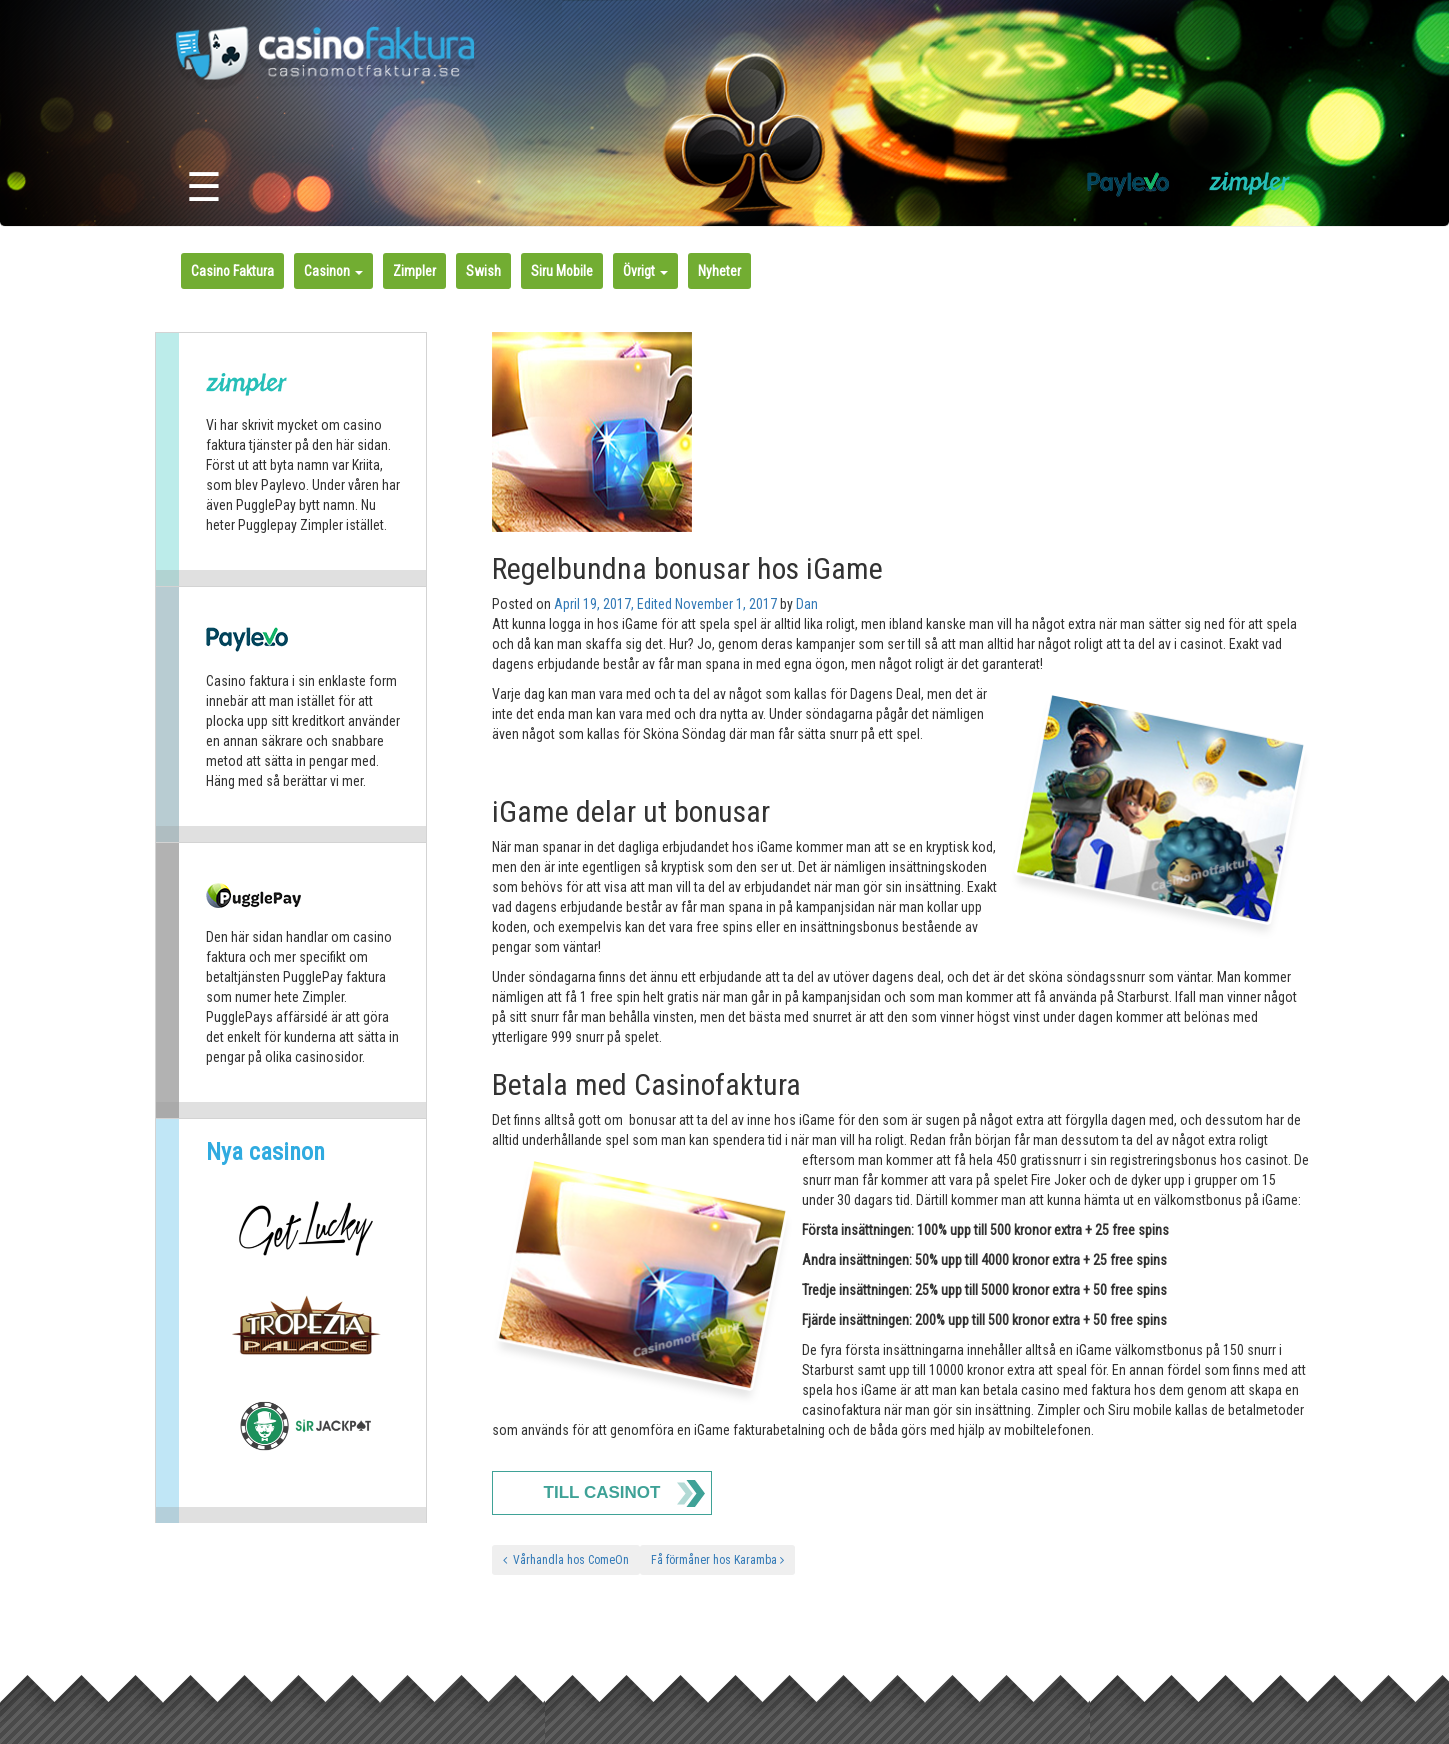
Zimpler (414, 271)
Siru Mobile (562, 271)
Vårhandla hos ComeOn (566, 1560)
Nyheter (719, 271)
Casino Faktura (232, 271)
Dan (807, 604)
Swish (483, 271)
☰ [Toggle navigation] (204, 187)
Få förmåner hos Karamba (717, 1560)
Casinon (333, 271)
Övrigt (645, 271)
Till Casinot (602, 1492)
